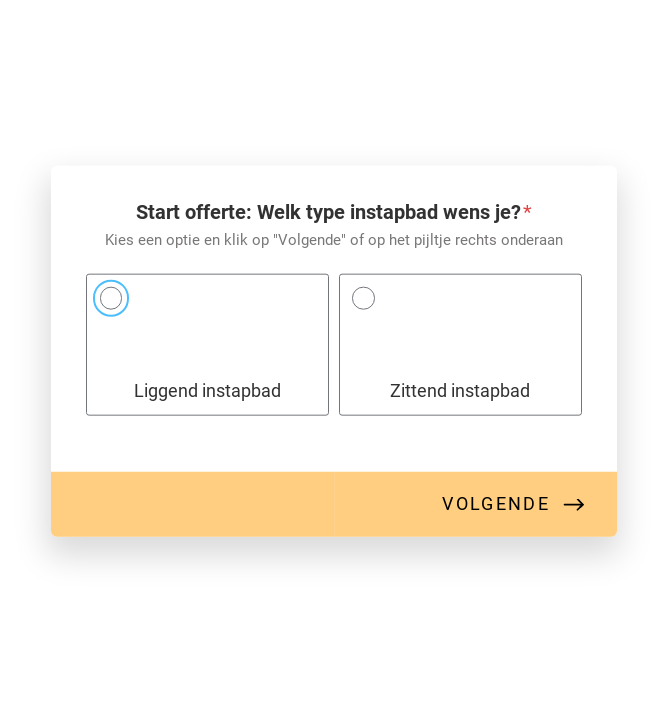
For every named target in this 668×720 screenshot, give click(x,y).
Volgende (496, 503)
